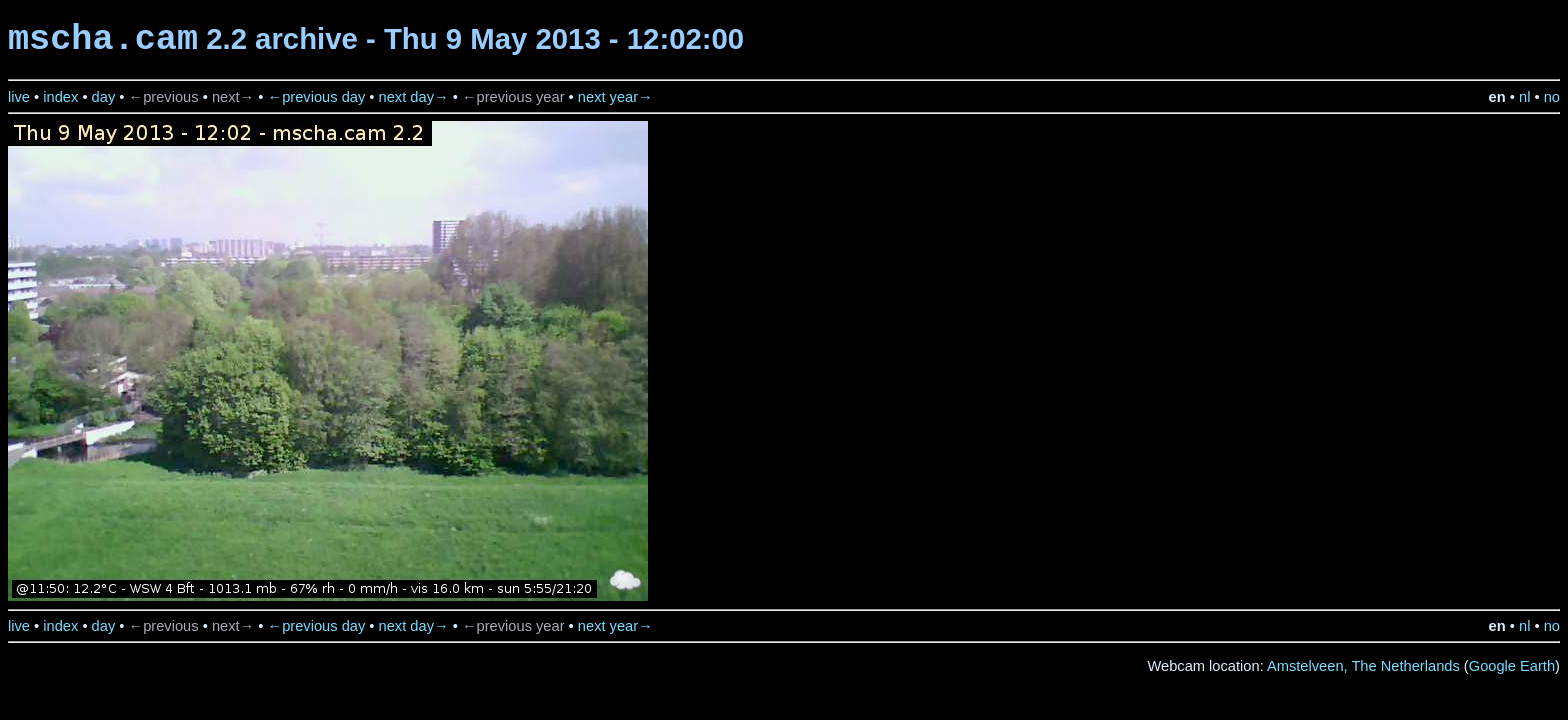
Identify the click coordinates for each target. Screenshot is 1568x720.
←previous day (317, 97)
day (104, 97)
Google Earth (1512, 666)
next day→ (414, 97)
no (1552, 97)
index (60, 97)
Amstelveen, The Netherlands (1363, 666)
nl (1524, 97)
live (19, 97)
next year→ (615, 97)
